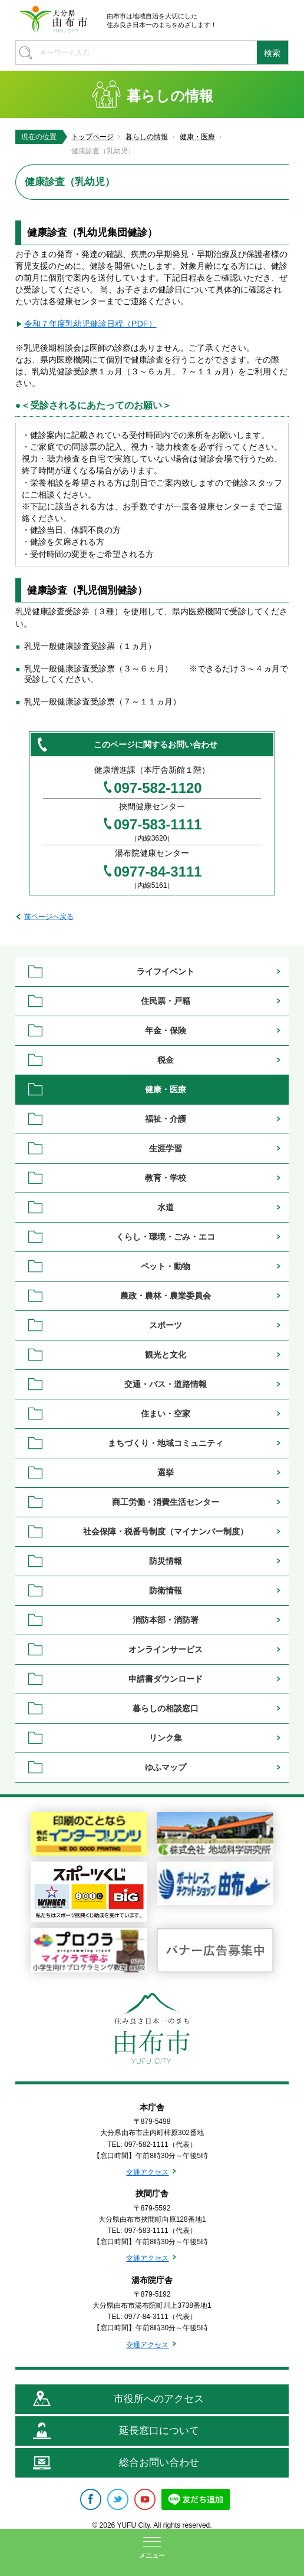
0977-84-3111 (157, 872)
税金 (165, 1060)
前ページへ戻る (49, 916)
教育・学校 (165, 1177)
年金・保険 (165, 1030)
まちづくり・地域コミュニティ (165, 1443)
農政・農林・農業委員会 (165, 1295)
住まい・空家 (165, 1413)
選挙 (165, 1472)
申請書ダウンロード (165, 1679)
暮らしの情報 (146, 137)
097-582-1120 (157, 788)
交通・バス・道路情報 (165, 1384)
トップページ (92, 137)
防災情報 (165, 1561)
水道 (165, 1207)
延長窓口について (159, 2430)
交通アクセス (147, 2172)
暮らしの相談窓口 (166, 1708)
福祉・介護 (165, 1119)
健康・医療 (197, 137)
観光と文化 (165, 1354)
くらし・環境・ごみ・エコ (165, 1236)
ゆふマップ (165, 1767)
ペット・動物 (165, 1266)
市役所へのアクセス (159, 2398)
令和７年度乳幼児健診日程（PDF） (90, 323)
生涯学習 (165, 1148)
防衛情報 (165, 1590)
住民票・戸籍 (165, 1001)
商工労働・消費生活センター (165, 1502)
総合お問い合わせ (159, 2462)
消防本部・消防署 (166, 1620)
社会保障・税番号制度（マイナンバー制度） (165, 1531)
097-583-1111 (157, 825)
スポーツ (165, 1325)
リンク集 (165, 1737)
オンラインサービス (165, 1649)
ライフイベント (165, 971)
